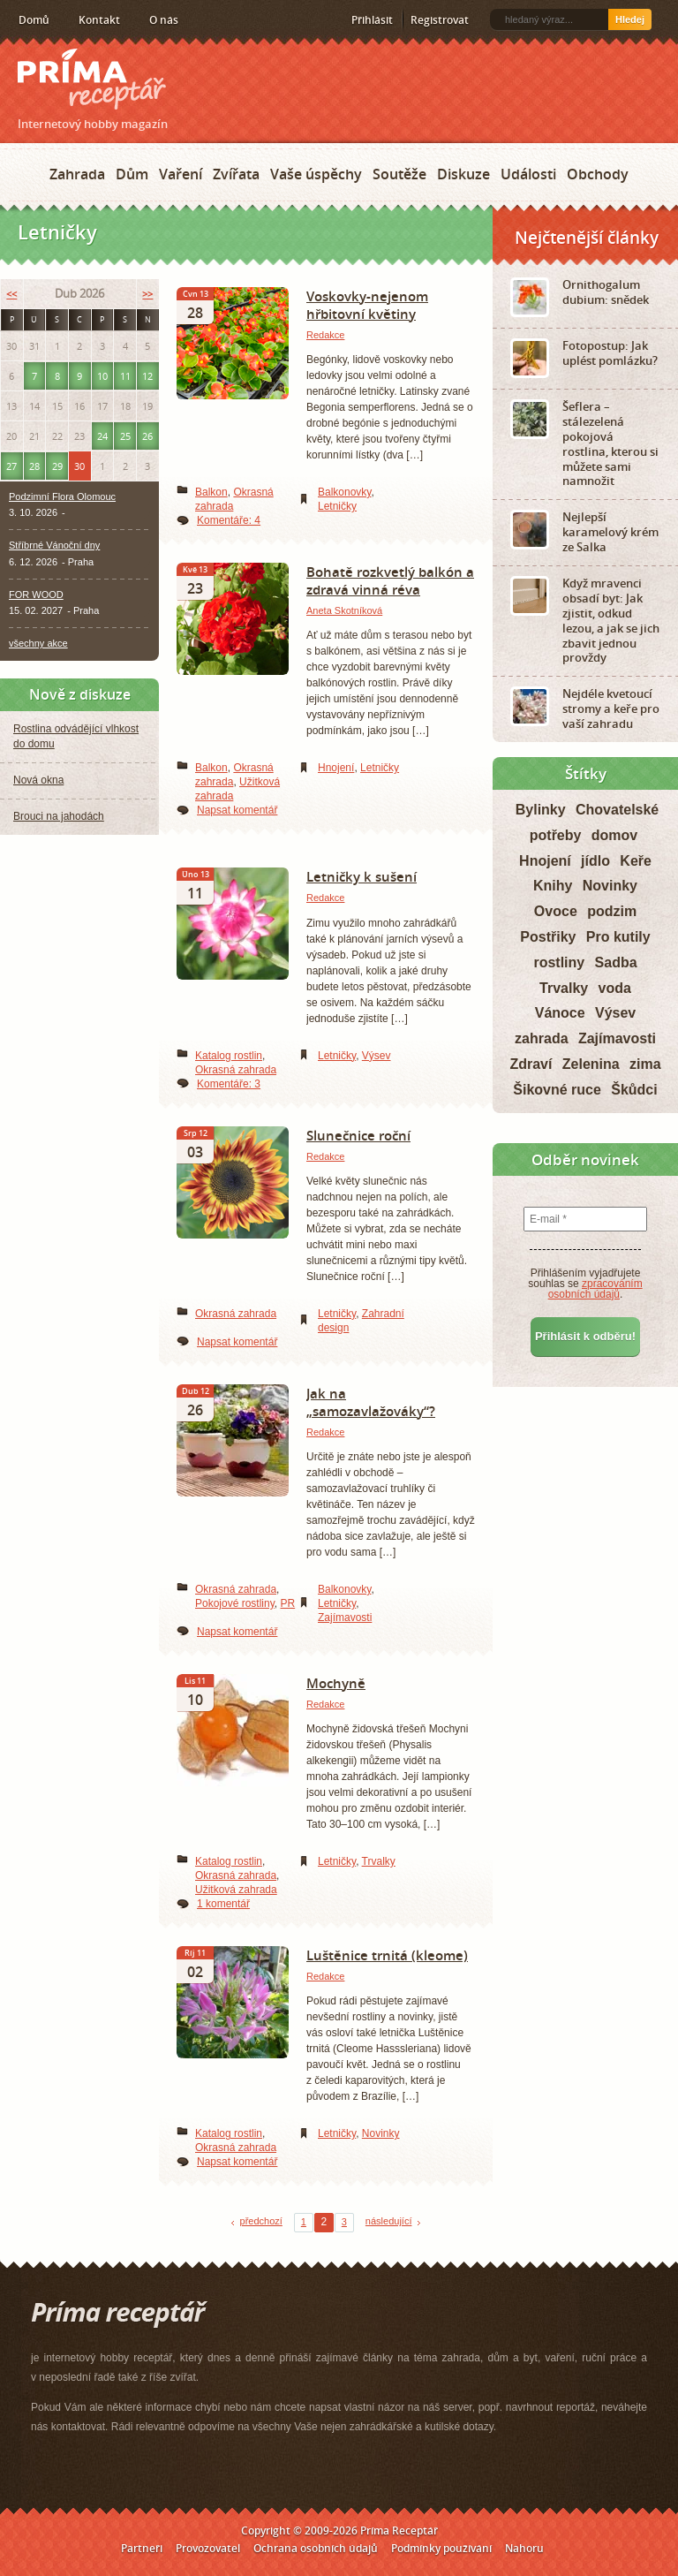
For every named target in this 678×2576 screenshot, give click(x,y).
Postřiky (548, 936)
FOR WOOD (36, 594)
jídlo (595, 860)
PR (288, 1603)
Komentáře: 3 (228, 1084)
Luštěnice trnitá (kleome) (387, 1955)
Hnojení (336, 767)
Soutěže (399, 174)
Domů (34, 19)
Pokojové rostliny (235, 1603)
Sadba (616, 962)
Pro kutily (618, 936)
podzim (612, 911)
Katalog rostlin (228, 1055)
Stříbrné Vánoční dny (54, 545)
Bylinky (541, 809)
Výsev (376, 1055)
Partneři (141, 2548)
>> (147, 293)
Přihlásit (372, 19)
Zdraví (530, 1064)
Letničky (337, 506)
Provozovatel (208, 2548)
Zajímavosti (345, 1617)
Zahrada (77, 174)
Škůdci (634, 1089)
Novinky (381, 2133)
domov (614, 835)
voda (615, 988)
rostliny (558, 962)
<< (11, 293)
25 (125, 436)
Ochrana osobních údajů (315, 2548)
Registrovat (440, 19)
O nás (163, 19)
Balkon (211, 492)
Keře (636, 860)
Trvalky (379, 1861)
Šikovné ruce (557, 1089)
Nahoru (524, 2548)
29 (57, 466)
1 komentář (223, 1904)
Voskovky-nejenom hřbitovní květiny (367, 304)
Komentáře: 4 (228, 520)
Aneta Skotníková (344, 610)
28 (34, 466)
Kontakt (99, 19)
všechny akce (38, 643)
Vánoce (560, 1012)
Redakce (325, 335)
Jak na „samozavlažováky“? (370, 1402)
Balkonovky (344, 492)
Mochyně (335, 1683)
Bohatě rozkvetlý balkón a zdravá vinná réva (390, 580)
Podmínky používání (441, 2548)
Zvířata (236, 174)
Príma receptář (92, 79)
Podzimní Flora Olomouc (62, 496)
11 (125, 376)
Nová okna (38, 780)
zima (645, 1064)
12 (147, 376)
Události (528, 174)
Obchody (598, 174)
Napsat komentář (237, 810)
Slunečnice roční (358, 1135)
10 (102, 376)
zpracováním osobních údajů (595, 1288)
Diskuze (463, 174)
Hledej (629, 19)
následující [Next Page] (388, 2221)
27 (11, 466)
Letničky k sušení (361, 876)
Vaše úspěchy (316, 174)
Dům (132, 174)
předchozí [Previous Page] (261, 2221)
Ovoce (555, 911)
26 (147, 436)
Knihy (552, 885)
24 (102, 436)
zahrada (541, 1038)
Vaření (180, 174)
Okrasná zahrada (235, 1070)
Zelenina (591, 1064)
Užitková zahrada (236, 1889)
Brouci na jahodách (58, 816)
